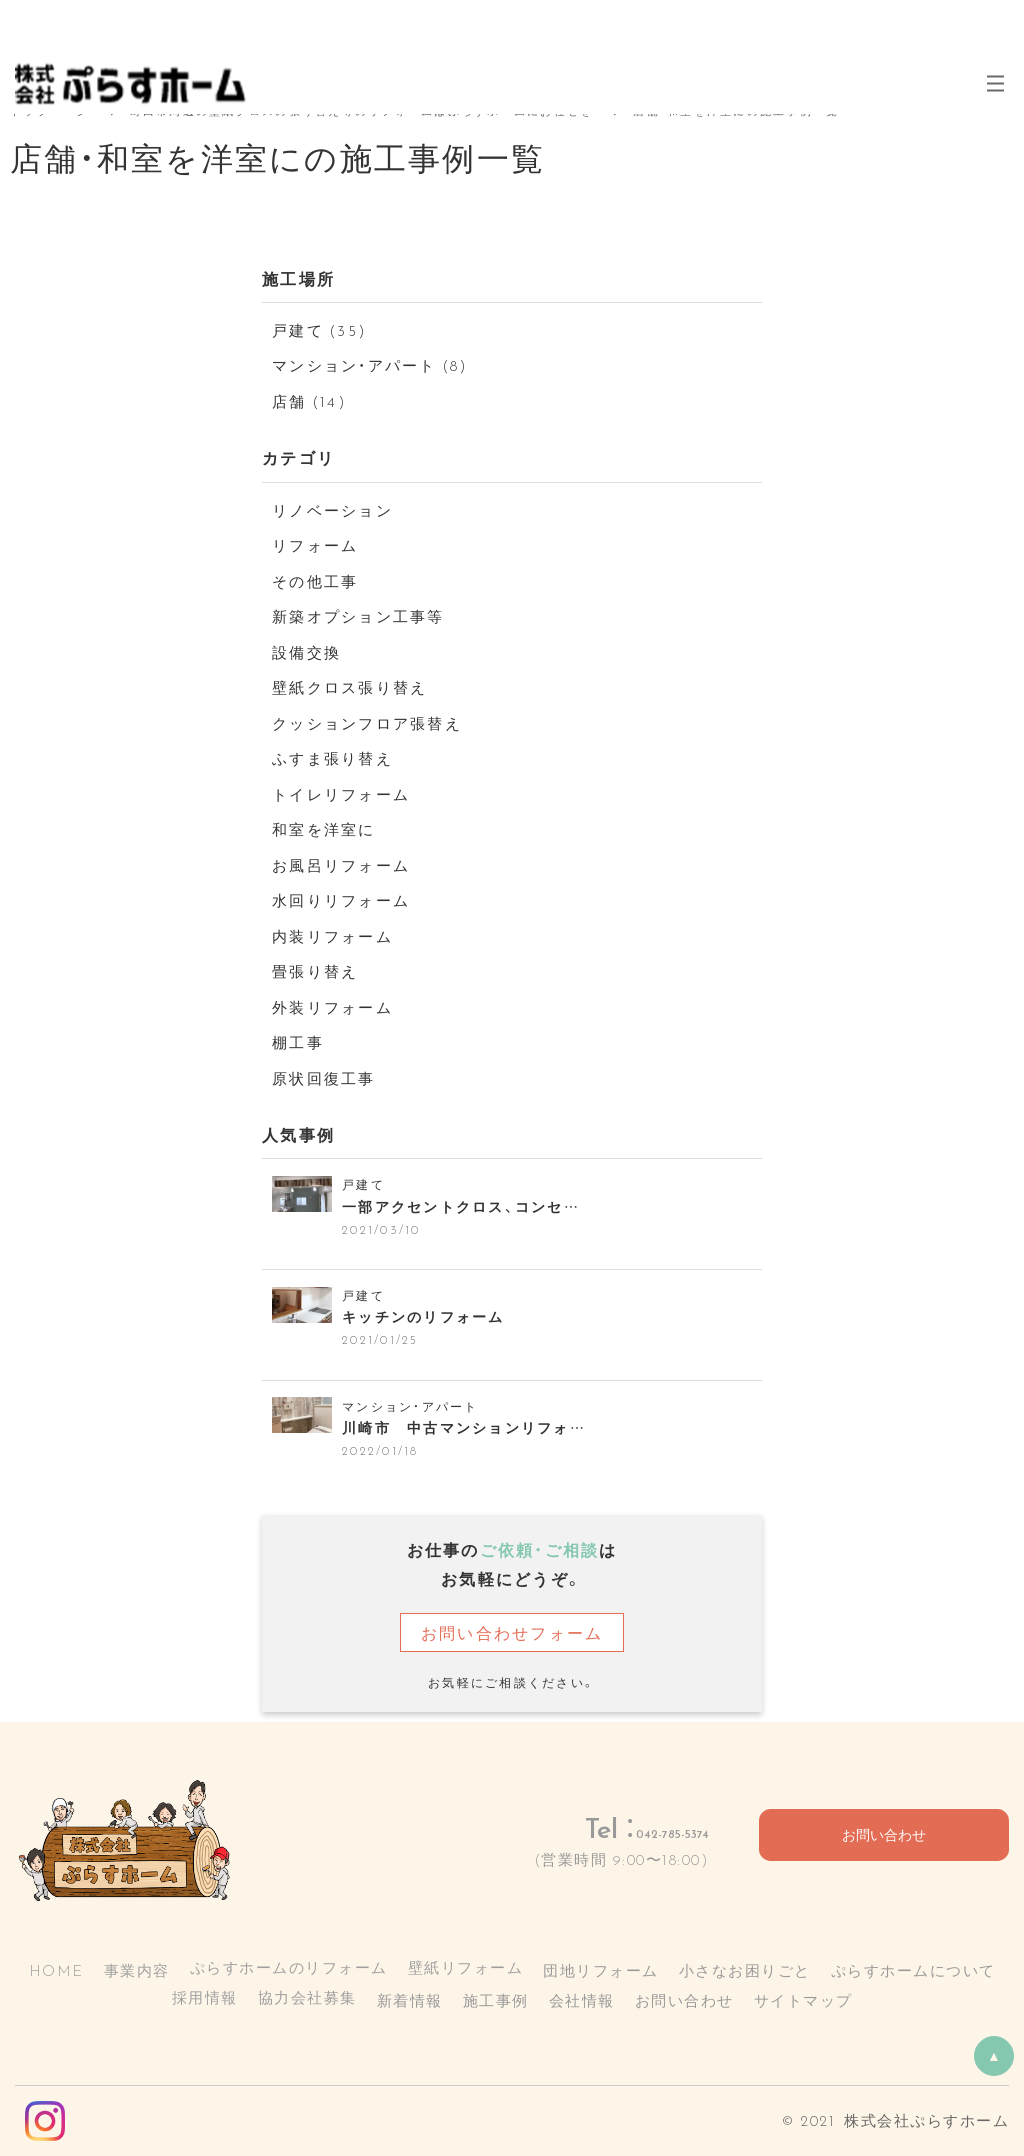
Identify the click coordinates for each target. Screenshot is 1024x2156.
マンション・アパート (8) (370, 365)
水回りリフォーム (341, 900)
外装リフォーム (332, 1007)
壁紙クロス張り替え (349, 687)
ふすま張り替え (332, 758)
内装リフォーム (332, 936)
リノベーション (332, 510)
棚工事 (298, 1042)
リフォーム (315, 545)
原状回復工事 (324, 1078)
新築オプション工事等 (358, 616)
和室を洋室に (324, 829)
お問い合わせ (884, 1836)
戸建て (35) (319, 330)
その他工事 (315, 581)
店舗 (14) (309, 401)
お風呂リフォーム (341, 865)
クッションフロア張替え (367, 723)
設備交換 (306, 652)
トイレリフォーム (341, 794)
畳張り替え (315, 971)
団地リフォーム (601, 1970)
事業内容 (137, 1970)
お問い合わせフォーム (512, 1632)
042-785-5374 (628, 1827)
